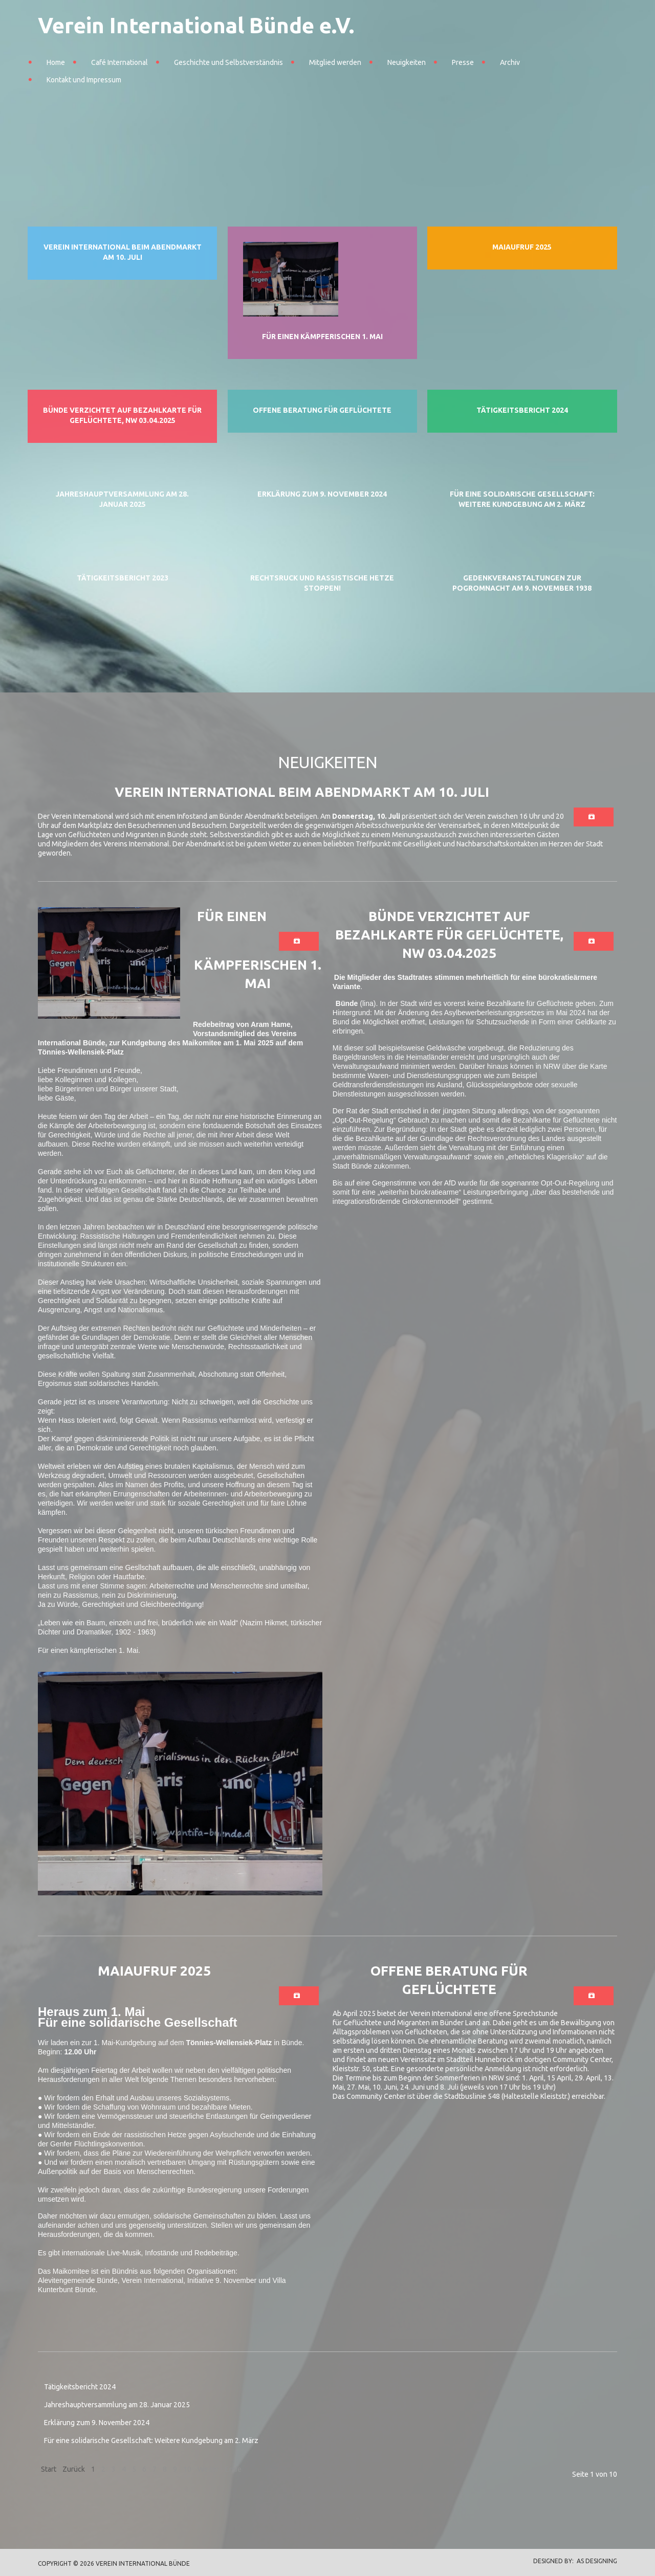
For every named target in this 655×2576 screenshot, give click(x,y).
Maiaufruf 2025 (522, 247)
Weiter (208, 2469)
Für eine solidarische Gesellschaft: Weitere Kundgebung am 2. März (151, 2440)
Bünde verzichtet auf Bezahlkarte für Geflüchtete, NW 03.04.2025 (449, 934)
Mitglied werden (335, 62)
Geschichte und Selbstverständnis (228, 62)
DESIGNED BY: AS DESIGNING (572, 2561)
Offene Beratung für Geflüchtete (322, 410)
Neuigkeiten (406, 62)
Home (56, 62)
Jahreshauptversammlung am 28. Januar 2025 (117, 2405)
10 (187, 2469)
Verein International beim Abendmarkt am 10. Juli (302, 792)
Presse (463, 62)
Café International (119, 62)
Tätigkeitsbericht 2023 (122, 578)
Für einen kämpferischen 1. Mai (322, 336)
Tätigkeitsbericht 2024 (522, 410)
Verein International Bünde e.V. (196, 25)
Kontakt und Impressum (84, 80)
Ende (233, 2469)
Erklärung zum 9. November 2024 (322, 494)
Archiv (510, 62)
